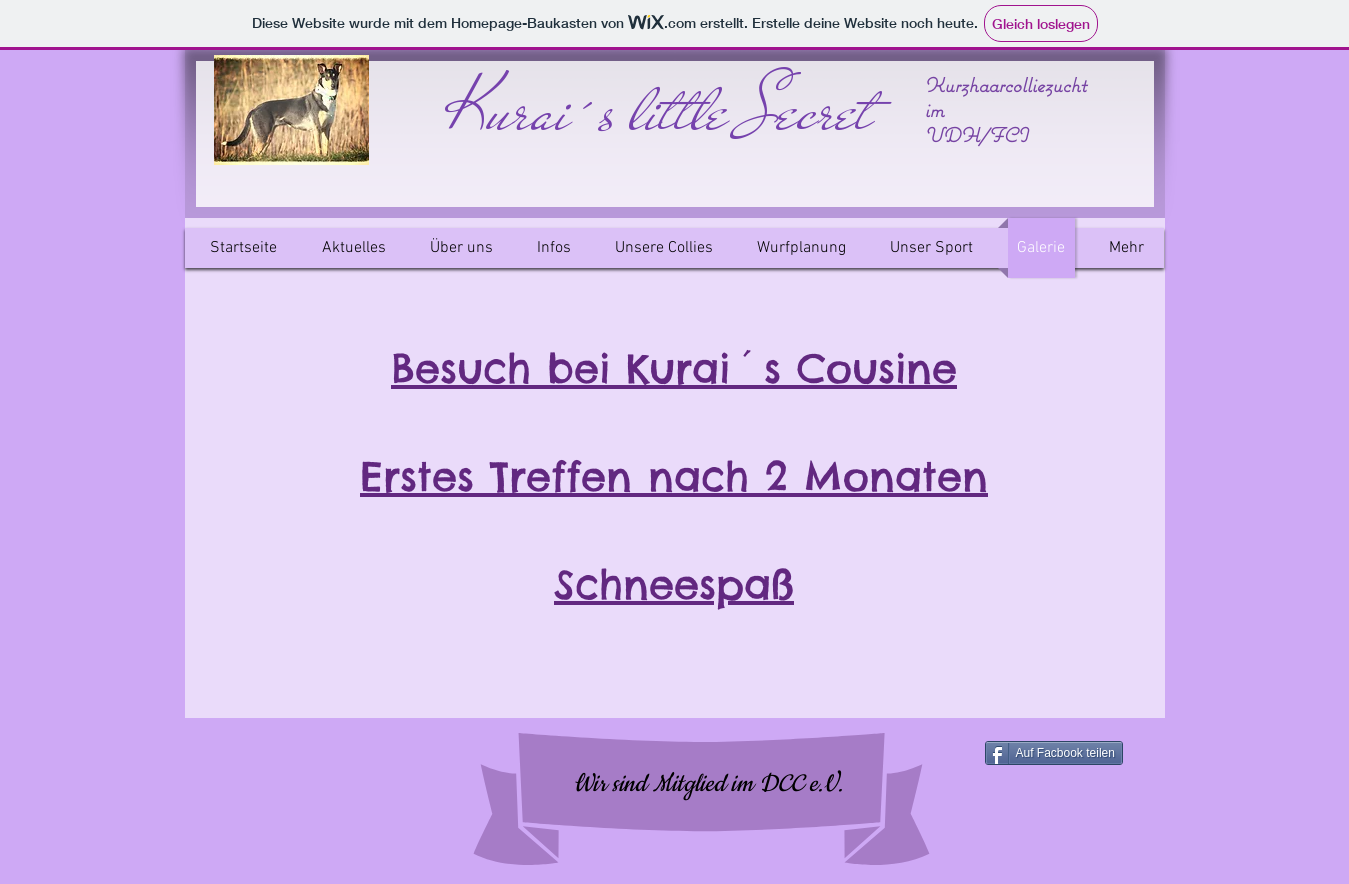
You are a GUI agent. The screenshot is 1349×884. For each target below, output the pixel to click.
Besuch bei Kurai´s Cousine (674, 368)
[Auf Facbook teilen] (1054, 753)
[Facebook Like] (321, 783)
